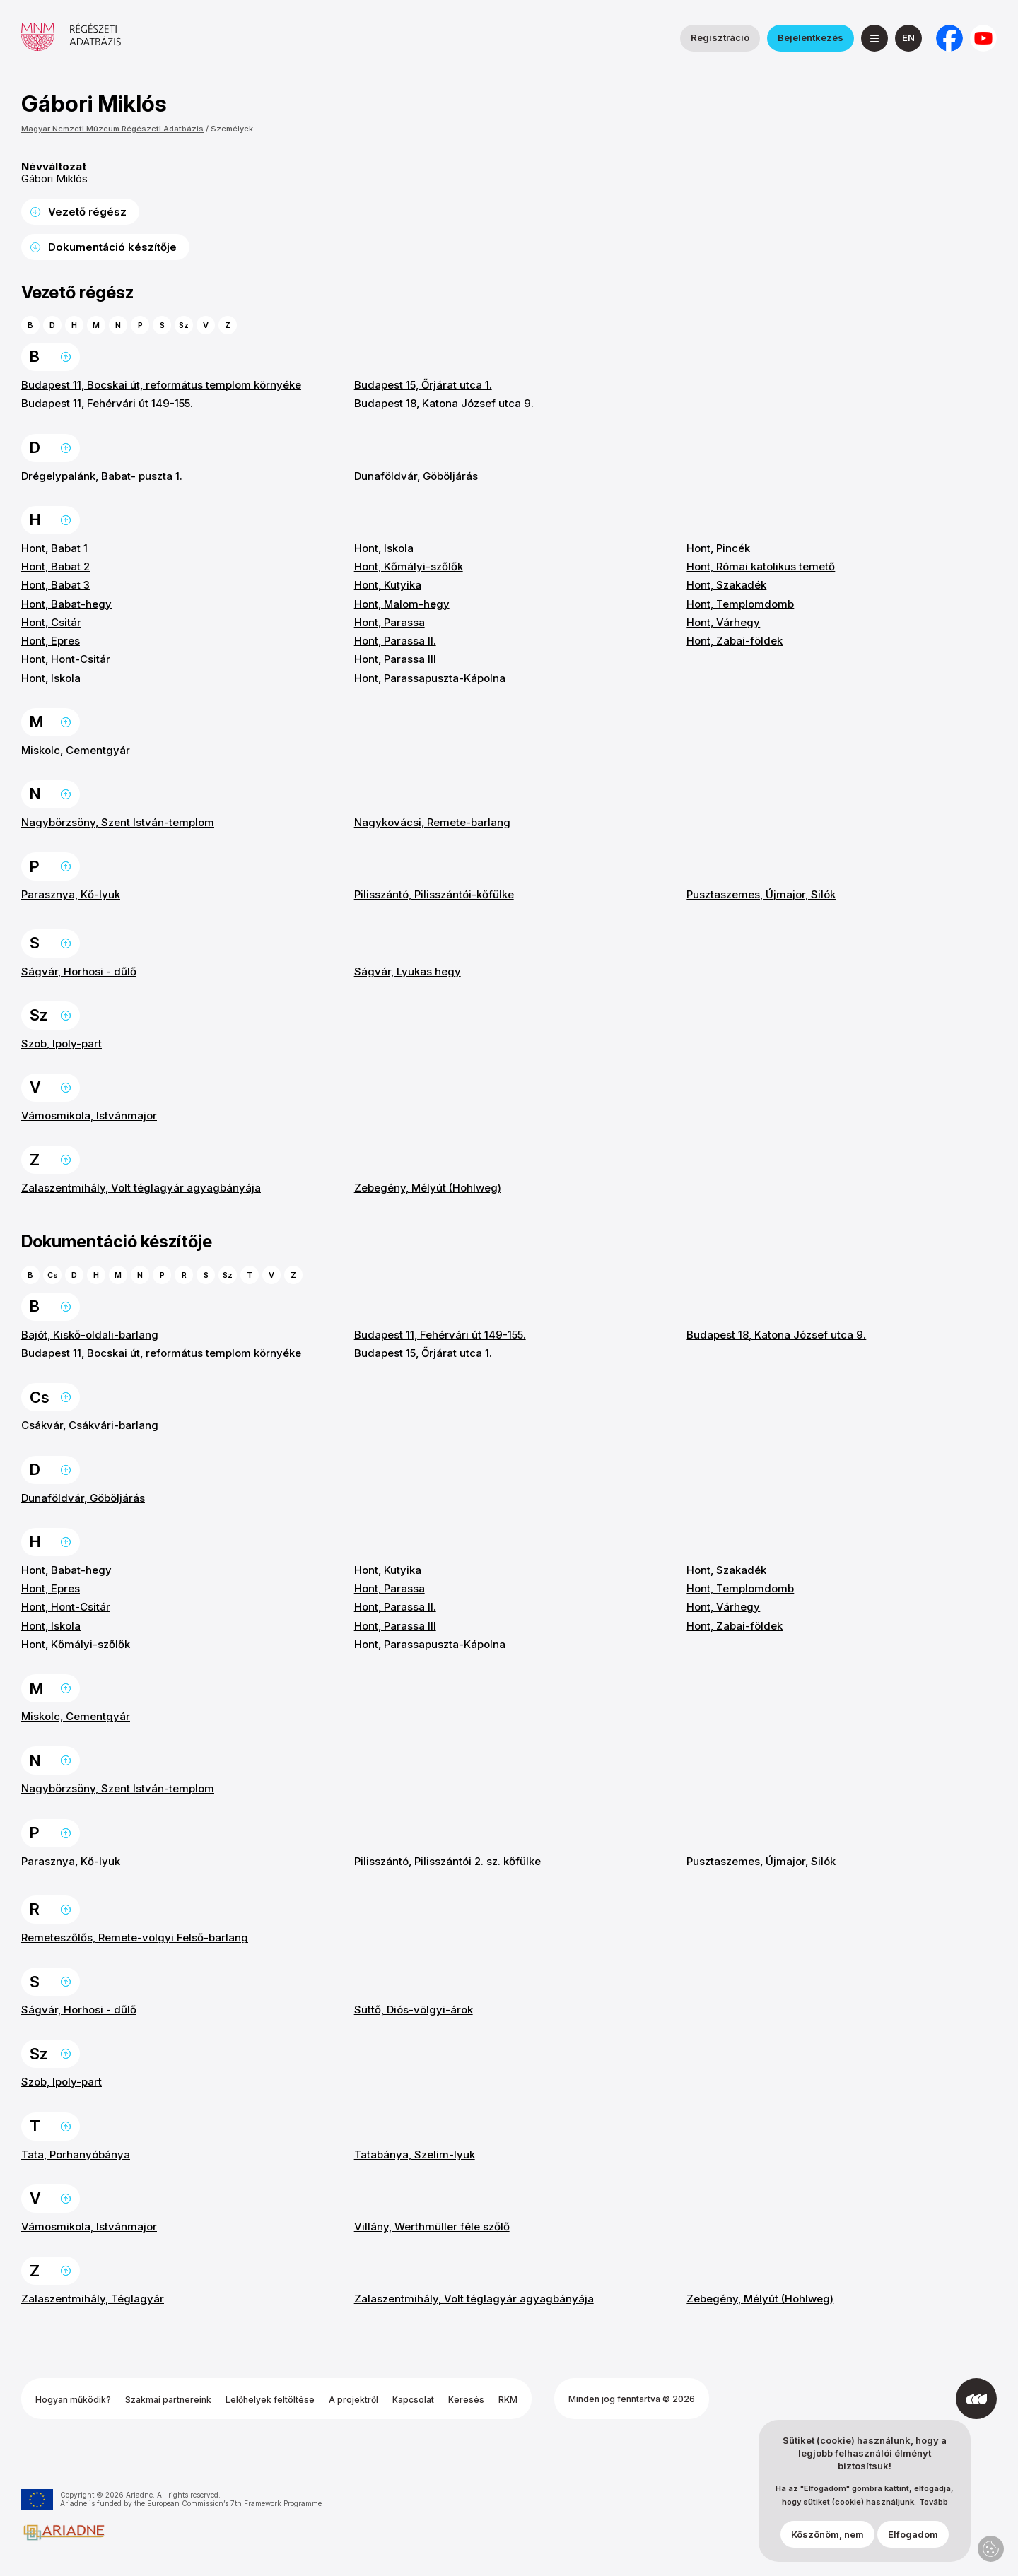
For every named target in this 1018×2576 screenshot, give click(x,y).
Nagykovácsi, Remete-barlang (432, 822)
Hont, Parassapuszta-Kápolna (429, 678)
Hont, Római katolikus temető (760, 566)
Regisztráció (720, 37)
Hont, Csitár (51, 622)
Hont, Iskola (51, 678)
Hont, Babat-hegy (66, 604)
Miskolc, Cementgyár (75, 750)
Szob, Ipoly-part (61, 1043)
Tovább (933, 2502)
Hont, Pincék (718, 548)
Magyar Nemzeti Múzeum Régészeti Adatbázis (112, 129)
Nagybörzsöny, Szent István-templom (117, 822)
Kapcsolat (413, 2399)
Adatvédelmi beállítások (991, 2549)
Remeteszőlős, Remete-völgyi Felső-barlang (134, 1937)
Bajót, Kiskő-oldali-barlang (89, 1334)
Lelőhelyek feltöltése (270, 2399)
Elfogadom (913, 2534)
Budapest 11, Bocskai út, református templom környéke (161, 385)
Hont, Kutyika (387, 585)
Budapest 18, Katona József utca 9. (444, 403)
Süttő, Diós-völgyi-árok (413, 2009)
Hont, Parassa (389, 622)
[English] (908, 38)
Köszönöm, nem (827, 2534)
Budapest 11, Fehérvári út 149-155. (107, 403)
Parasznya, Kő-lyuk (70, 894)
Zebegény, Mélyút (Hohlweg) (427, 1187)
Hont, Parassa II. (395, 640)
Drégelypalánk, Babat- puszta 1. (101, 476)
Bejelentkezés (810, 37)
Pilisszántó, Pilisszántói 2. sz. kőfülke (447, 1861)
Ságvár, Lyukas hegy (407, 971)
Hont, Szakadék (726, 585)
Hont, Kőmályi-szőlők (408, 566)
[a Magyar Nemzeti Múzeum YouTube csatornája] (983, 38)
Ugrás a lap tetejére (66, 357)
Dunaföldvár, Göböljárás (416, 476)
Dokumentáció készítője (112, 247)
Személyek (232, 129)
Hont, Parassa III (395, 659)
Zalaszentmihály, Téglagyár (92, 2298)
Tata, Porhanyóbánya (75, 2154)
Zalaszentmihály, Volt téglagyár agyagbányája (141, 1187)
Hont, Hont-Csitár (65, 659)
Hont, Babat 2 (55, 566)
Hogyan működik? (73, 2399)
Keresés (466, 2399)
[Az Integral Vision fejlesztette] (976, 2398)
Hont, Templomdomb (740, 604)
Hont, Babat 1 (54, 548)
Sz (184, 325)
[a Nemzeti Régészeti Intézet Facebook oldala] (949, 38)
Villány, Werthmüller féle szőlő (432, 2226)
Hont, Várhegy (723, 622)
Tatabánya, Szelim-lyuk (414, 2154)
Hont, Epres (50, 640)
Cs (52, 1275)
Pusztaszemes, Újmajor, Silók (761, 894)
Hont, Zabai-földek (734, 640)
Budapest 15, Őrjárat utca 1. (423, 385)
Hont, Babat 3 (55, 585)
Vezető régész (87, 211)
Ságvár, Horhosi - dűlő (78, 971)
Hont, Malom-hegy (402, 604)
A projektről (353, 2399)
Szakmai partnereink (168, 2399)
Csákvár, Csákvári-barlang (89, 1425)
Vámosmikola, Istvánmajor (89, 1115)
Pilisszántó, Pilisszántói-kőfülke (434, 894)
